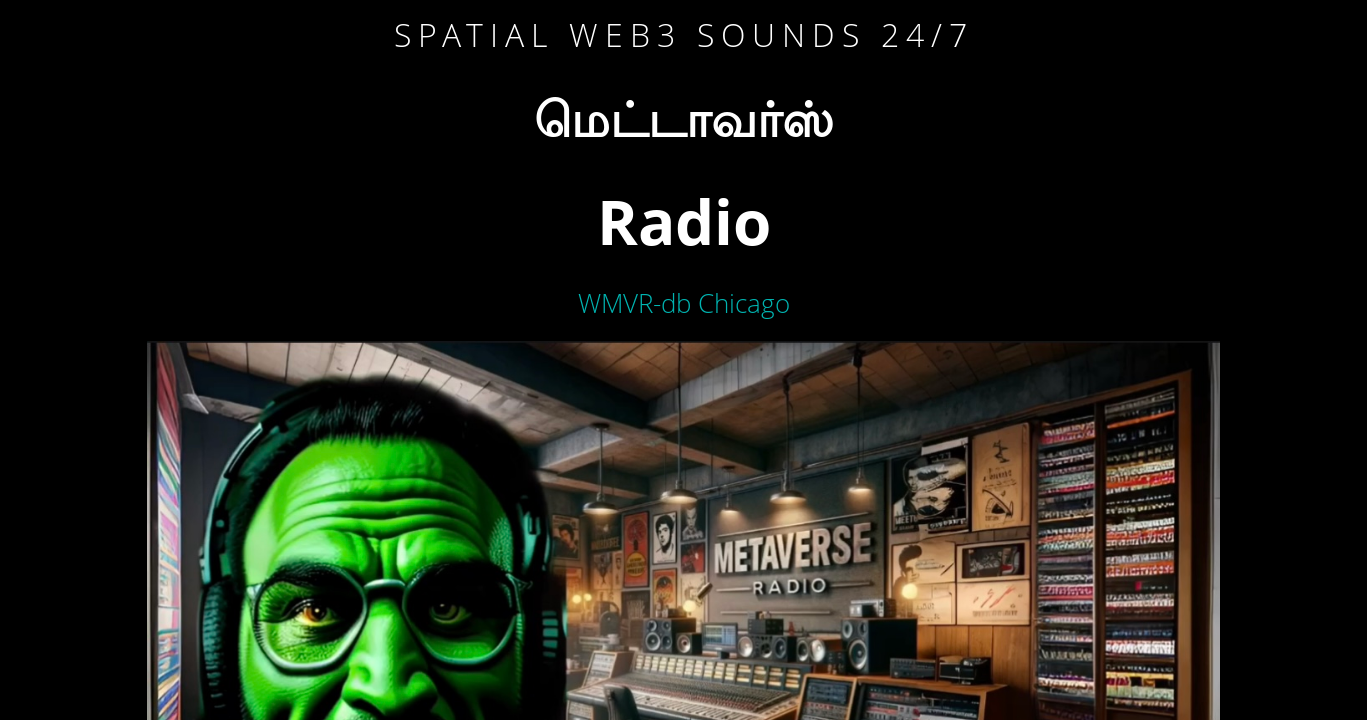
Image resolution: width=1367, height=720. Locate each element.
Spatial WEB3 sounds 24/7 (684, 34)
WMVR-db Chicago (684, 303)
